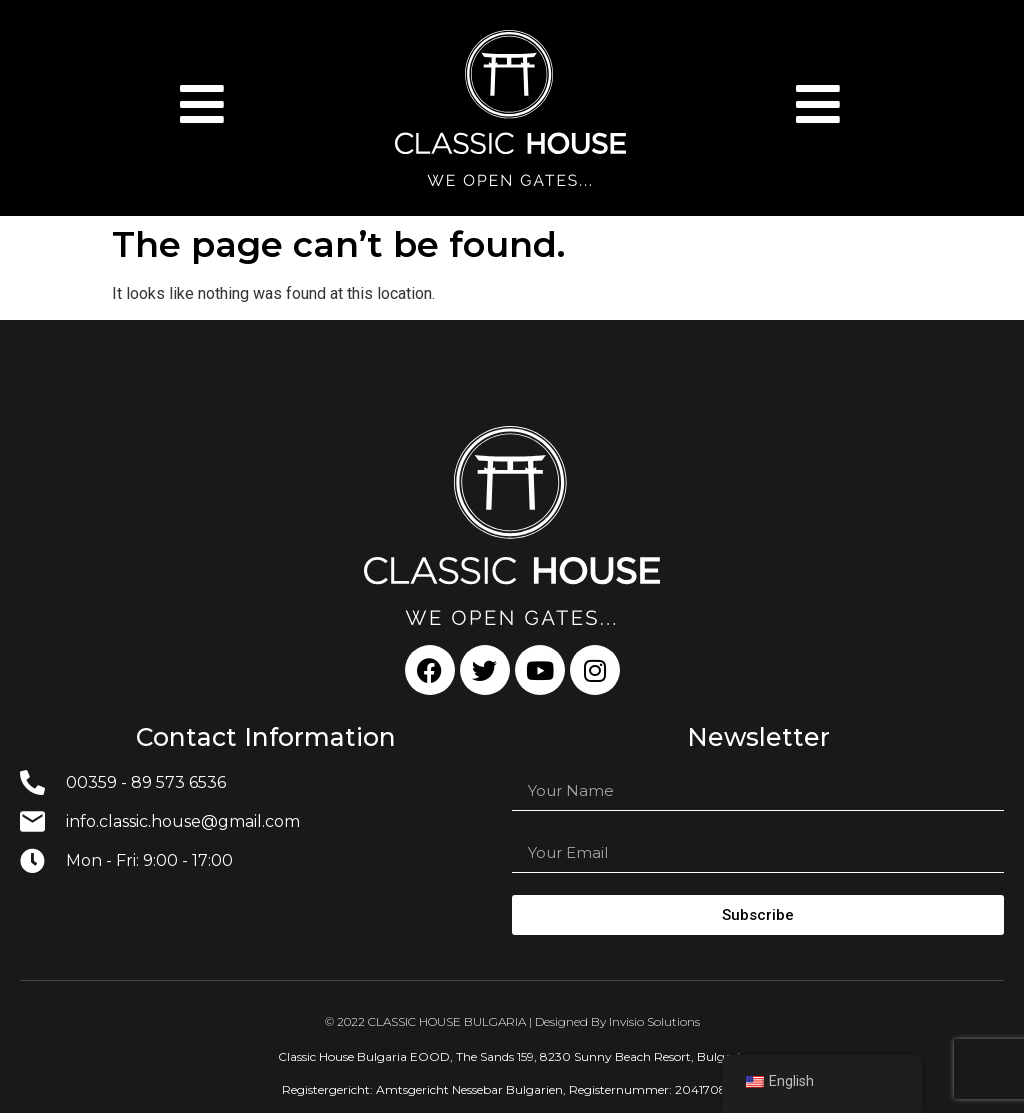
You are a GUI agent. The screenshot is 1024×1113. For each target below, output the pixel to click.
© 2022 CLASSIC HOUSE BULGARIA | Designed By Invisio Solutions (512, 1021)
